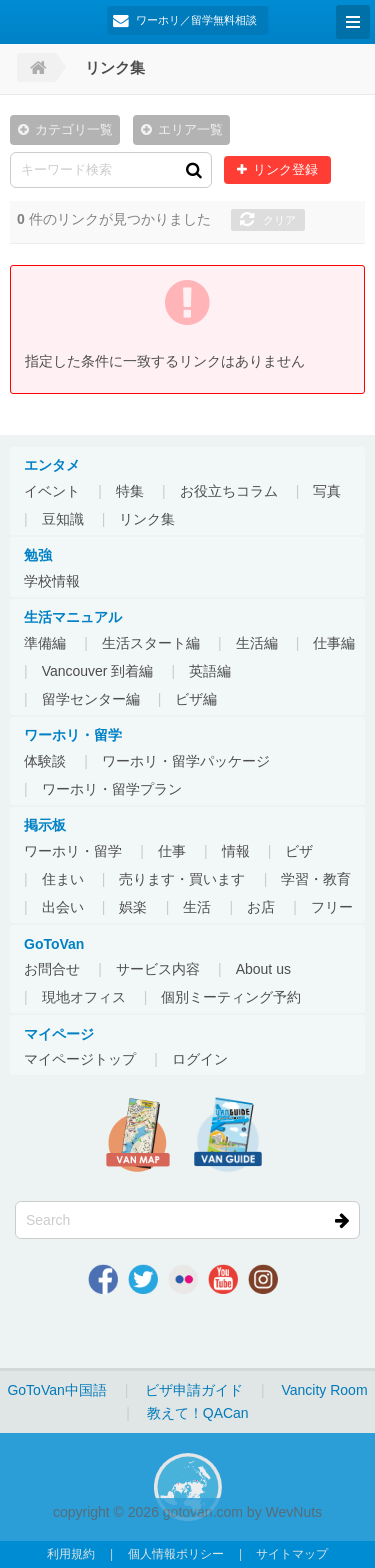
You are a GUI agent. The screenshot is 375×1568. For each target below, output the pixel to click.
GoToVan (20, 20)
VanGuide (228, 1135)
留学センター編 (91, 699)
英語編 (210, 671)
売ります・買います (182, 879)
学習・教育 (316, 879)
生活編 (257, 643)
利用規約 (71, 1554)
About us (263, 969)
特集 (130, 491)
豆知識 (63, 519)
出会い (63, 907)
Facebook (103, 1279)
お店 (261, 907)
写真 (327, 491)
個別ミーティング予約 (231, 997)
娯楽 (133, 907)
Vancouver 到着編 (98, 671)
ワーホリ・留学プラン (112, 789)
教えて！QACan (198, 1413)
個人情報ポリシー (176, 1554)
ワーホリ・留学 (73, 851)
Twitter (143, 1279)
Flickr (183, 1279)
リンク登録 (285, 170)
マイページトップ (80, 1059)
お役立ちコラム (229, 491)
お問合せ (52, 969)
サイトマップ (292, 1554)
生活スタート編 (151, 643)
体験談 (45, 761)
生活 (197, 907)
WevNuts (294, 1512)
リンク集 (147, 519)
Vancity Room (324, 1390)
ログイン (200, 1059)
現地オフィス (84, 997)
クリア (279, 220)
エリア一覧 (190, 130)
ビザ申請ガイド (194, 1390)
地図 (138, 1135)
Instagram (263, 1279)
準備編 (45, 643)
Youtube (223, 1279)
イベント (52, 491)
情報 (236, 851)
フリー (332, 907)
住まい (63, 879)
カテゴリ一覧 (74, 130)
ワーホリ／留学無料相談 (196, 20)
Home (36, 67)
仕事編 (334, 643)
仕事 (172, 851)
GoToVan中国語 (56, 1390)
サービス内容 (158, 969)
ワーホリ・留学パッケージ (186, 761)
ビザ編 (196, 699)
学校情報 (52, 581)
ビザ (299, 851)
